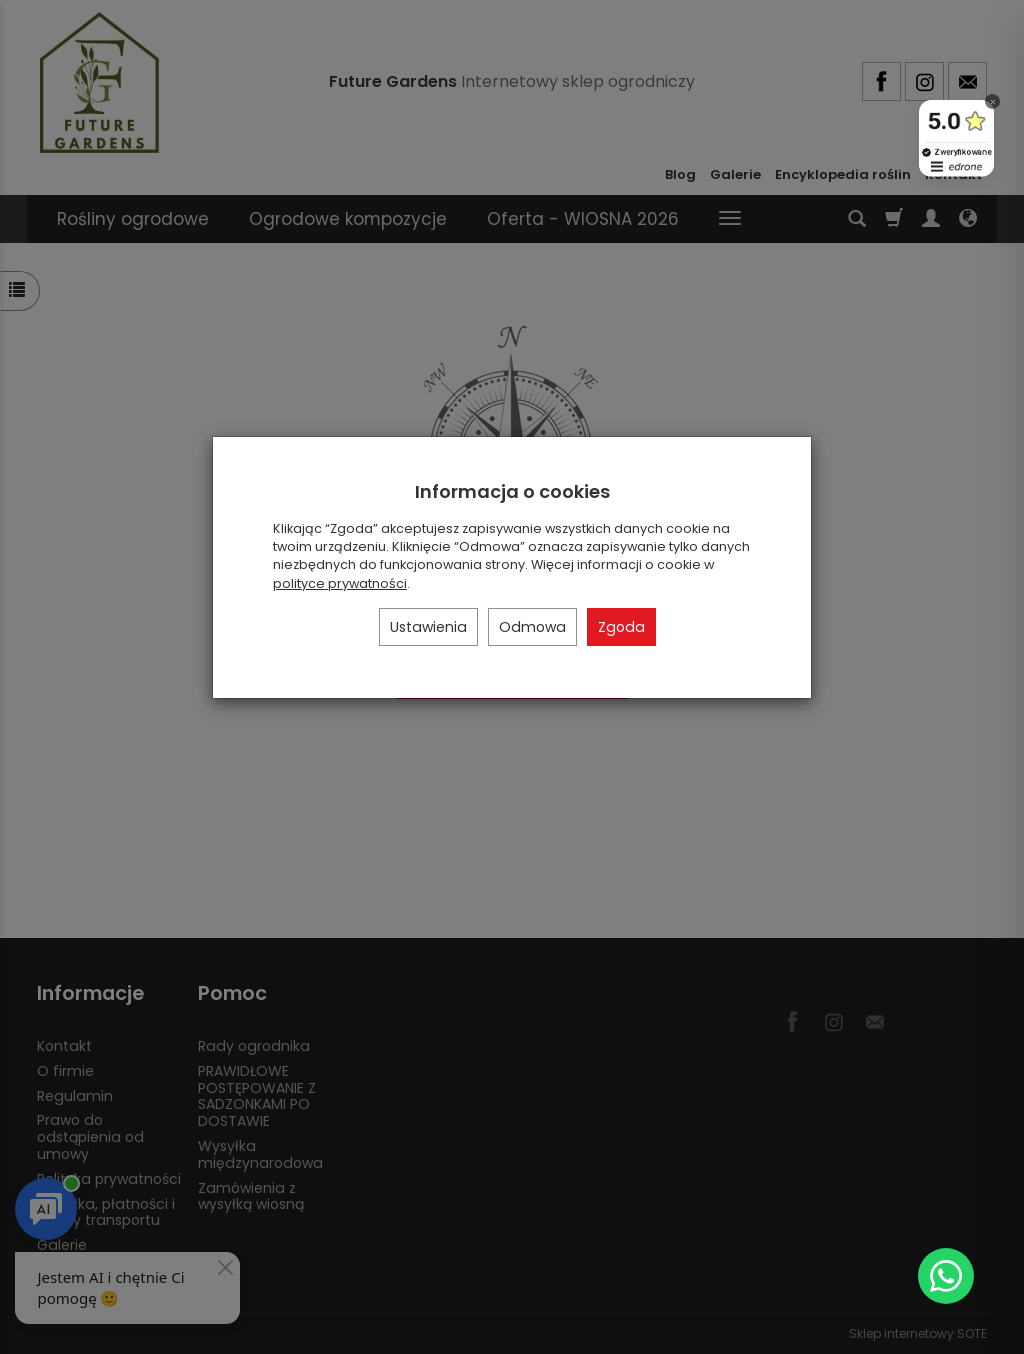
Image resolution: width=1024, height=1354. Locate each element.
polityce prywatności (340, 583)
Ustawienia (428, 627)
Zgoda (621, 627)
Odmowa (532, 627)
